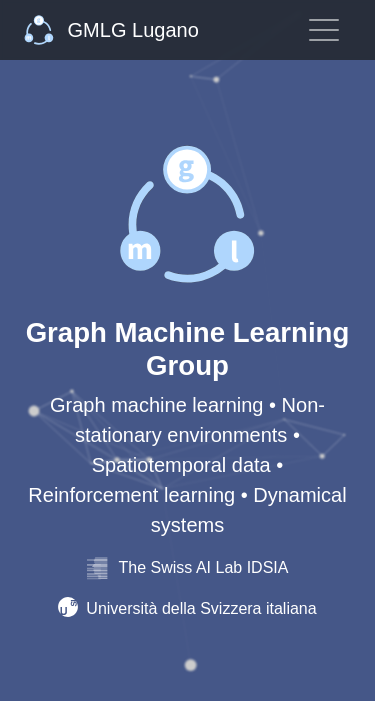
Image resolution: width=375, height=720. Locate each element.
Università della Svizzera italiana (187, 608)
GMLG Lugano (111, 30)
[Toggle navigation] (324, 30)
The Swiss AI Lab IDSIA (188, 567)
